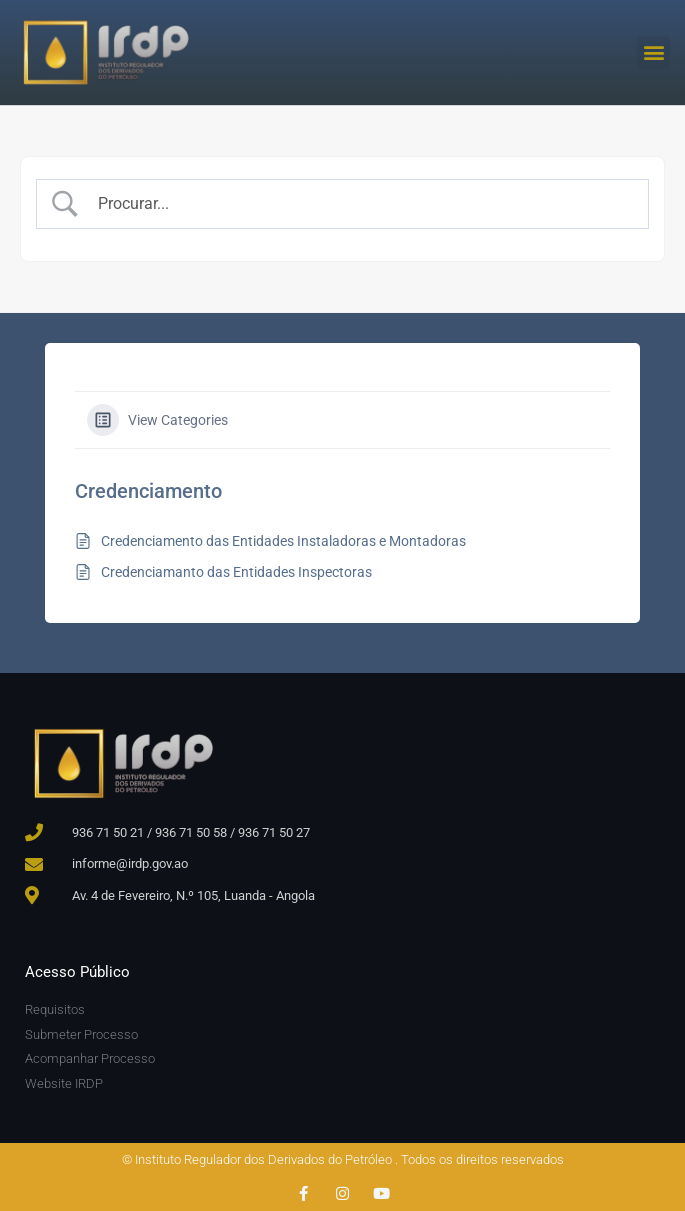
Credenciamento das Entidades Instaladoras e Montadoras (283, 541)
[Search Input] (360, 204)
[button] (653, 52)
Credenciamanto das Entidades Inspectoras (236, 572)
